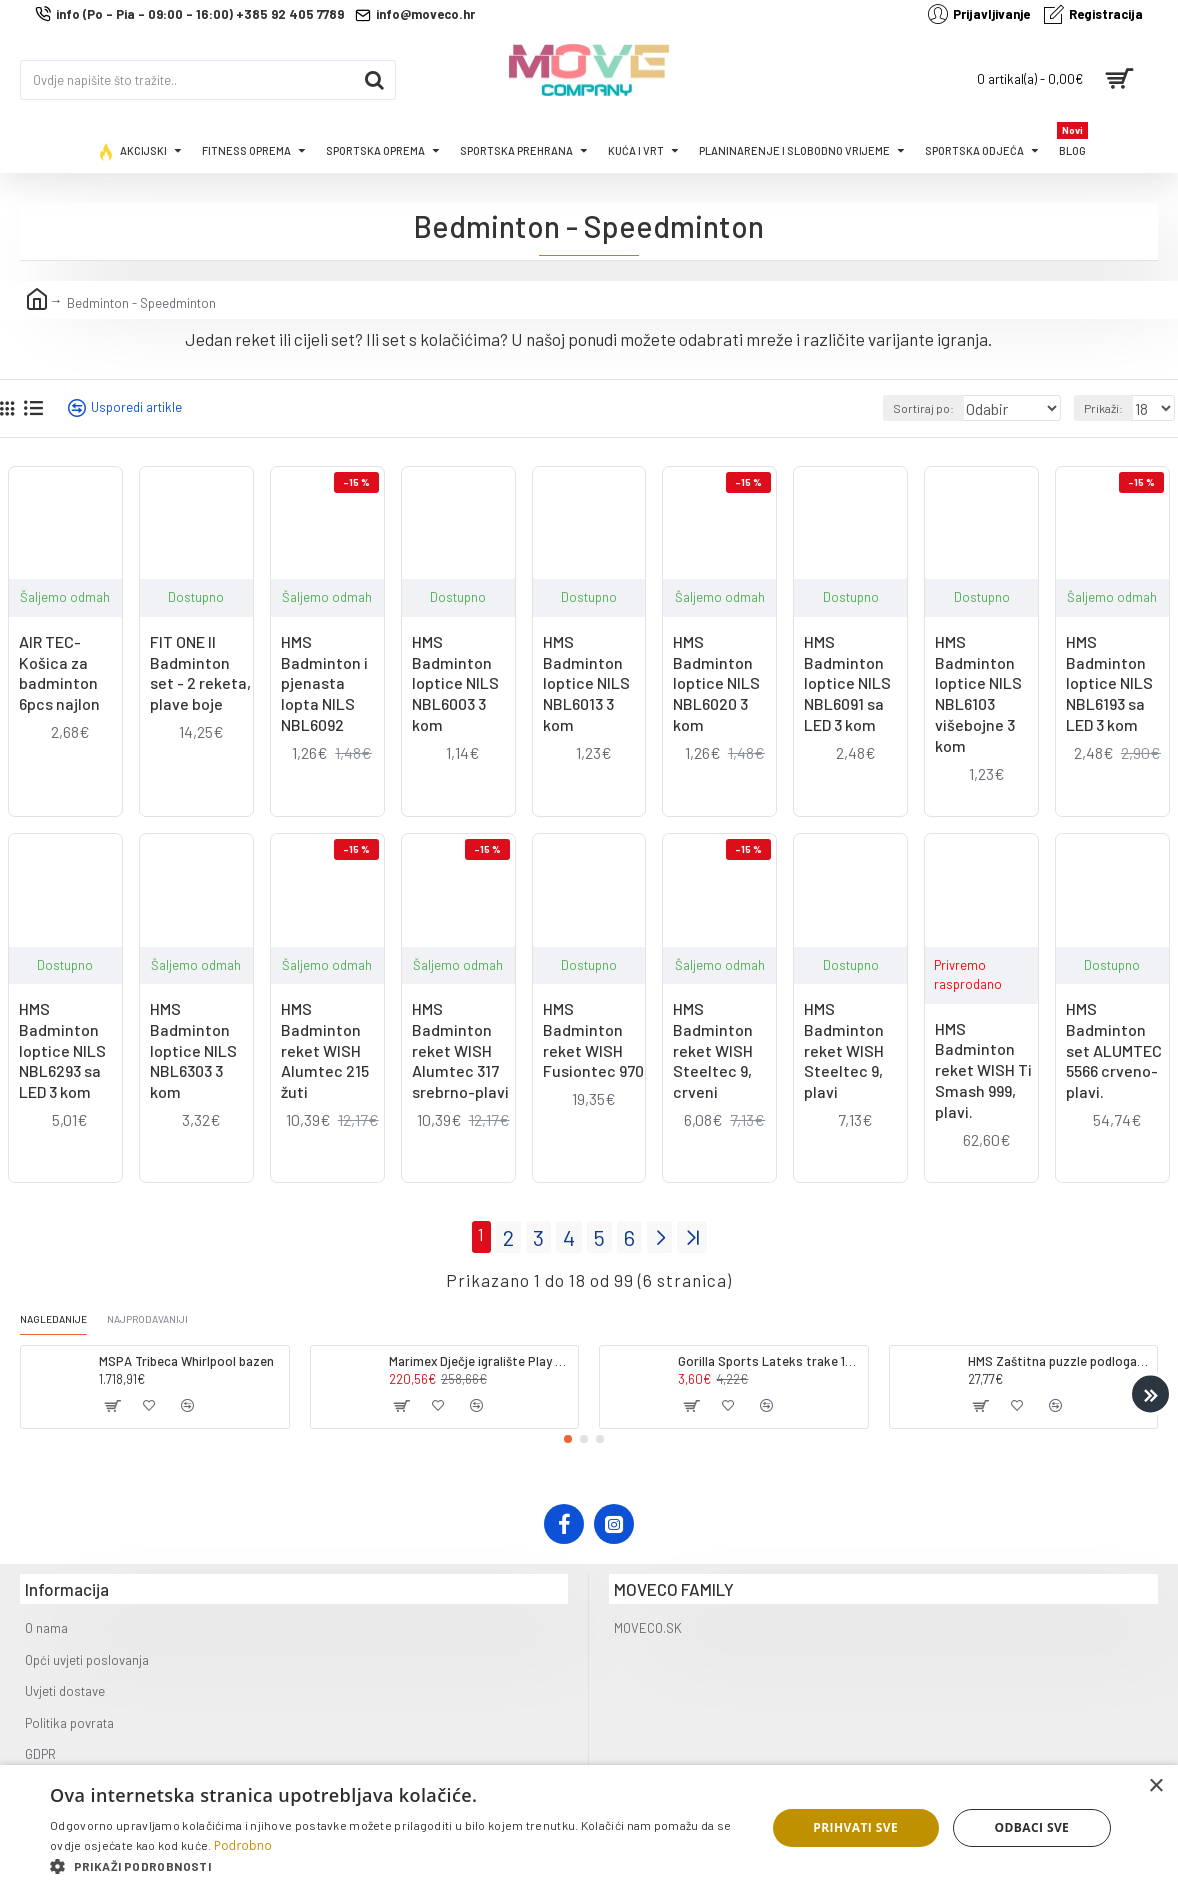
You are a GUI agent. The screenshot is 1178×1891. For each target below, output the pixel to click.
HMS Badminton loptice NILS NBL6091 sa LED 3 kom (847, 683)
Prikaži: (1108, 408)
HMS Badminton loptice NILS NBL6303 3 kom (193, 1050)
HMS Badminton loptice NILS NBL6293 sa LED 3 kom (62, 1050)
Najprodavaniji (170, 1316)
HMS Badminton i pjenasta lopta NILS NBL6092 (324, 683)
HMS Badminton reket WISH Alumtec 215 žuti (325, 1050)
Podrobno (243, 1845)
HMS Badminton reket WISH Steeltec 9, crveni (713, 1050)
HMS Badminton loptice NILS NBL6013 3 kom (586, 683)
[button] (1150, 1392)
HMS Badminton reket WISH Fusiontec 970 (593, 1039)
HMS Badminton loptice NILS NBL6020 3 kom (716, 683)
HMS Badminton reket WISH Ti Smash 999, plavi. (983, 1070)
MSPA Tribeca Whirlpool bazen (186, 1359)
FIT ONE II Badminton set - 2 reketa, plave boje (200, 672)
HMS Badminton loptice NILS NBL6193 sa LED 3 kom (1109, 683)
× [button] (1155, 1786)
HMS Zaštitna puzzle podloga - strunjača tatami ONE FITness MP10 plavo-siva (1059, 1359)
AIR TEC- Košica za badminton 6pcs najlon (59, 672)
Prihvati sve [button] (855, 1827)
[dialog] (589, 1828)
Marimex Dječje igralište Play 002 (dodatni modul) (480, 1359)
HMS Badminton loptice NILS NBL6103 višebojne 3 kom (978, 693)
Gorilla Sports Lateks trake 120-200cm (769, 1359)
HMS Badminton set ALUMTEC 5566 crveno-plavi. (1114, 1050)
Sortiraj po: (907, 408)
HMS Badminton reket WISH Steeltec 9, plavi (844, 1050)
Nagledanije (60, 1316)
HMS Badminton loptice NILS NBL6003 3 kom (455, 683)
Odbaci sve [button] (1032, 1827)
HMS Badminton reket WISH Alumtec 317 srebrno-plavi (460, 1050)
